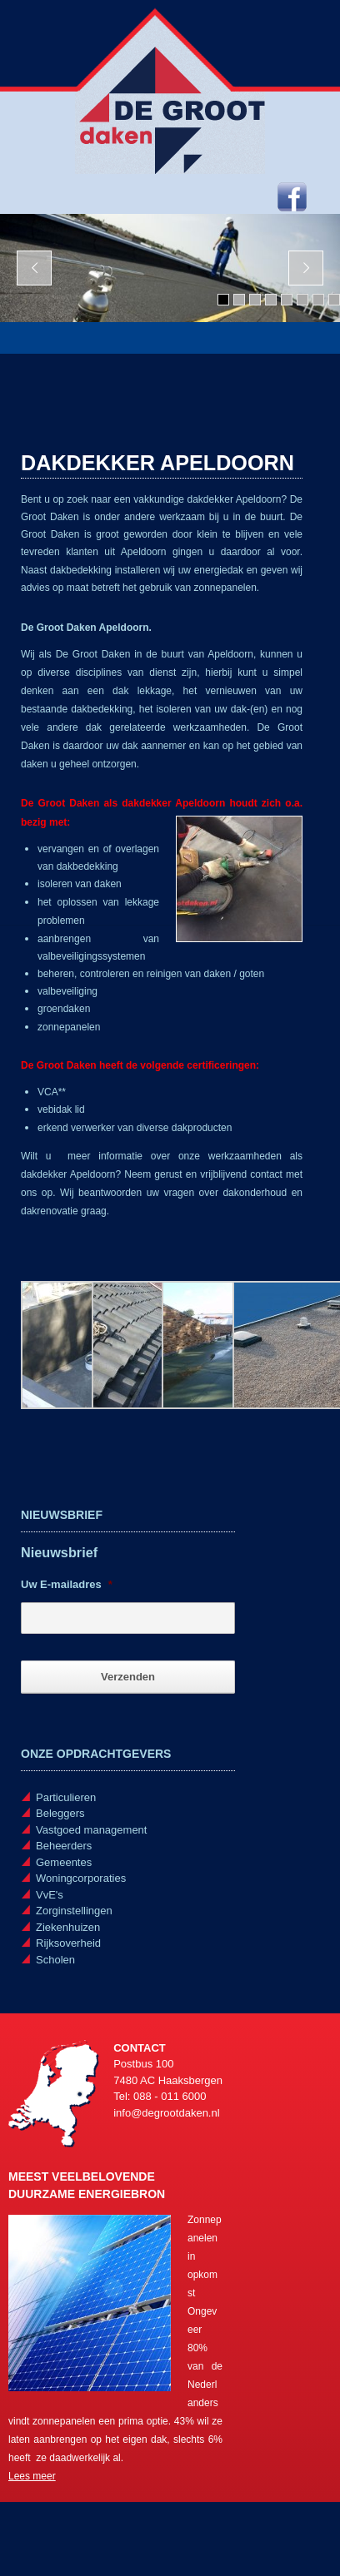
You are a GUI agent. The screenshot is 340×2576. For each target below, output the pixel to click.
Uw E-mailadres (66, 1584)
